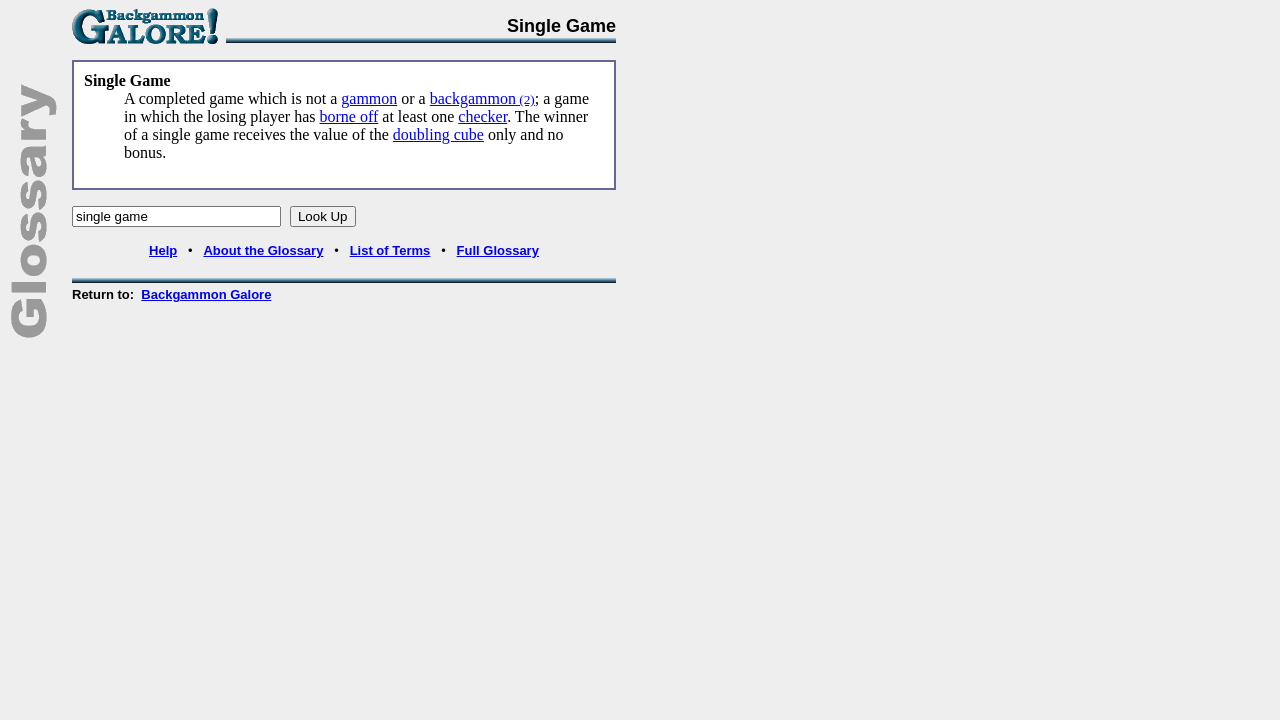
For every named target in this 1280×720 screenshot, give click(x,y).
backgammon (482, 98)
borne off (349, 116)
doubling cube (438, 134)
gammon (369, 98)
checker (482, 116)
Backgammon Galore (206, 294)
